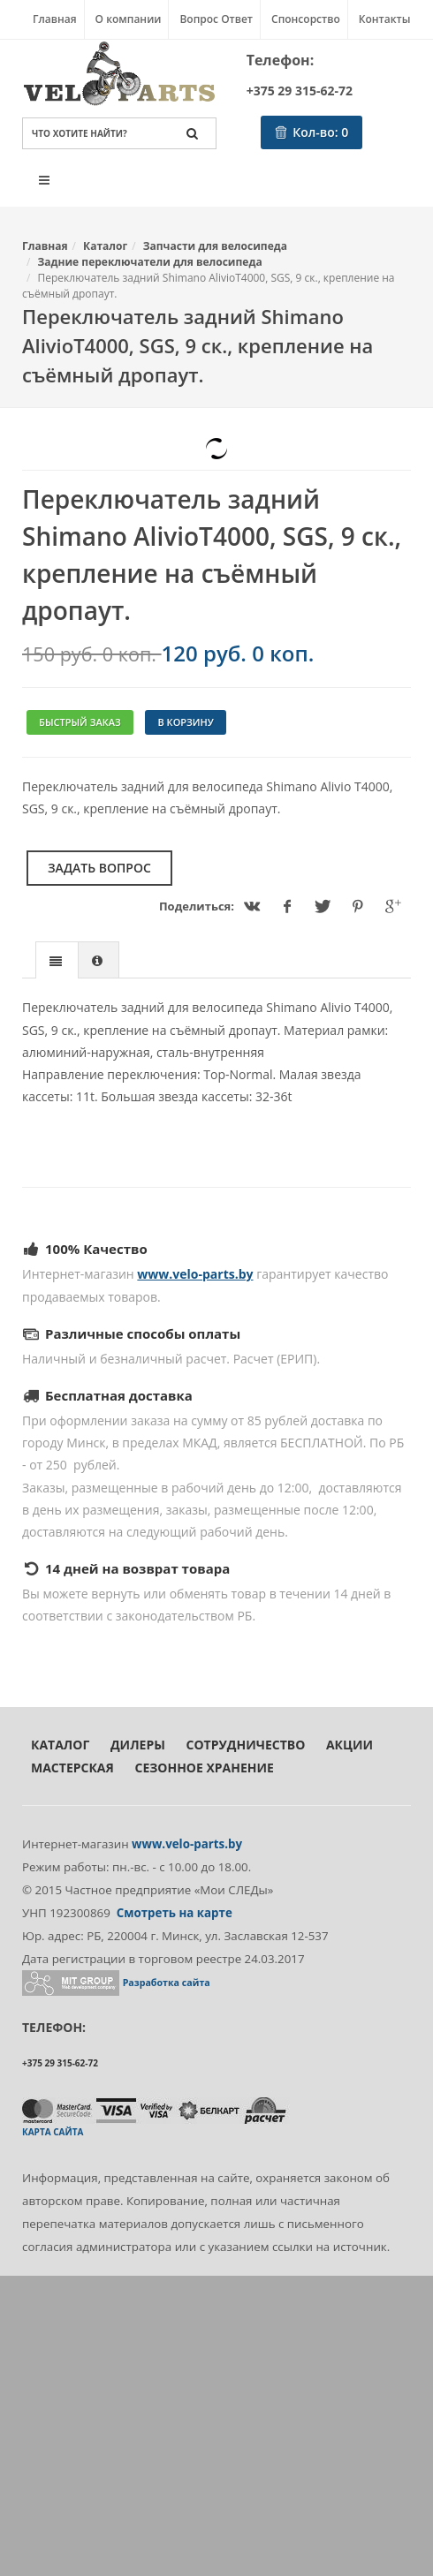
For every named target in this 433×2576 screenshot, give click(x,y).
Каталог (105, 245)
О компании (128, 18)
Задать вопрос (99, 867)
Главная (55, 18)
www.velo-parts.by (195, 1273)
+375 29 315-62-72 (300, 90)
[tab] (57, 959)
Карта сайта (52, 2132)
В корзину (185, 722)
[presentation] (57, 960)
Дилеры (137, 1744)
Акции (349, 1744)
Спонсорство (305, 18)
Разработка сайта (166, 1982)
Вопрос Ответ (216, 18)
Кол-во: (312, 132)
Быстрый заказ (80, 722)
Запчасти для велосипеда (215, 245)
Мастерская (72, 1767)
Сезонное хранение (203, 1767)
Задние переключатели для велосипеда (150, 261)
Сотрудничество (246, 1744)
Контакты (385, 18)
